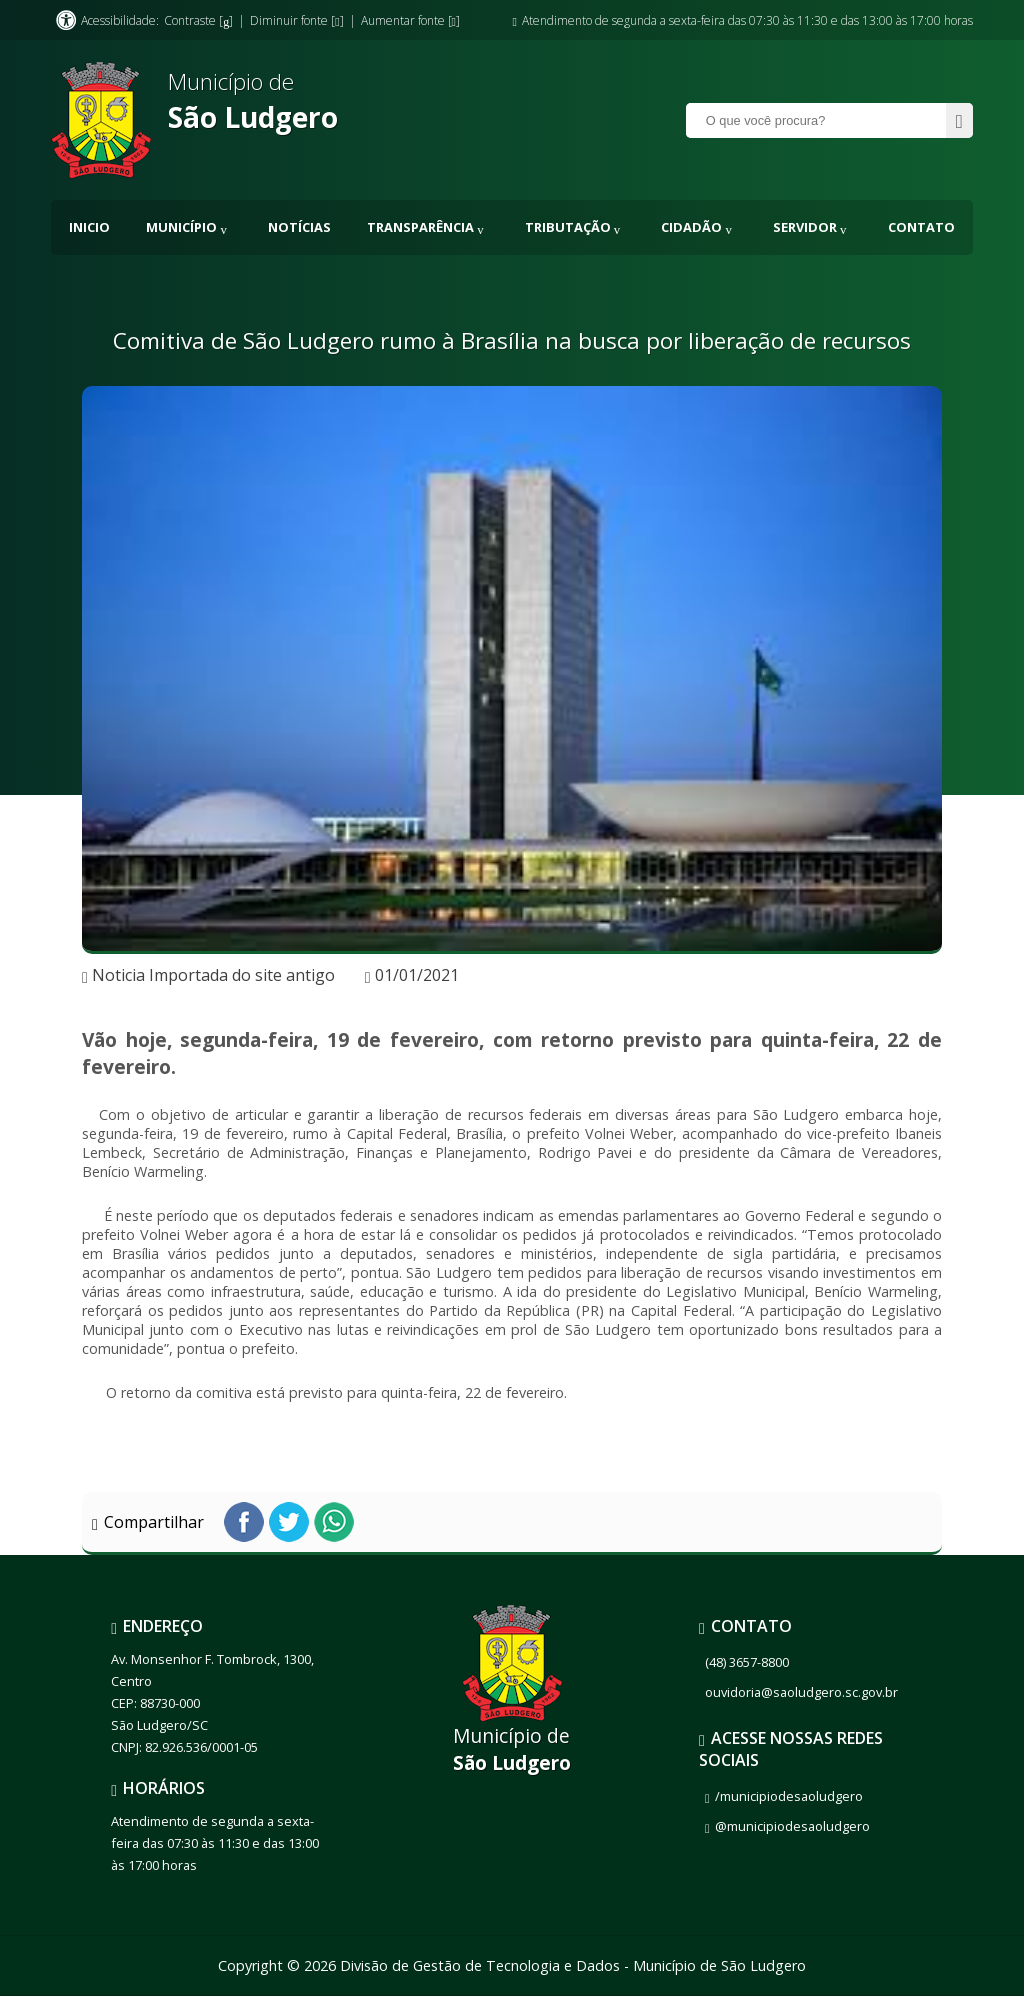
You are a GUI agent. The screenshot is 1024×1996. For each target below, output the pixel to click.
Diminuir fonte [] (296, 20)
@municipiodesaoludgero (792, 1826)
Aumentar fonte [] (410, 20)
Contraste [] (198, 20)
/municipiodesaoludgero (789, 1796)
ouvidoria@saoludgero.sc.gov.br (801, 1692)
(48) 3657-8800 (747, 1662)
